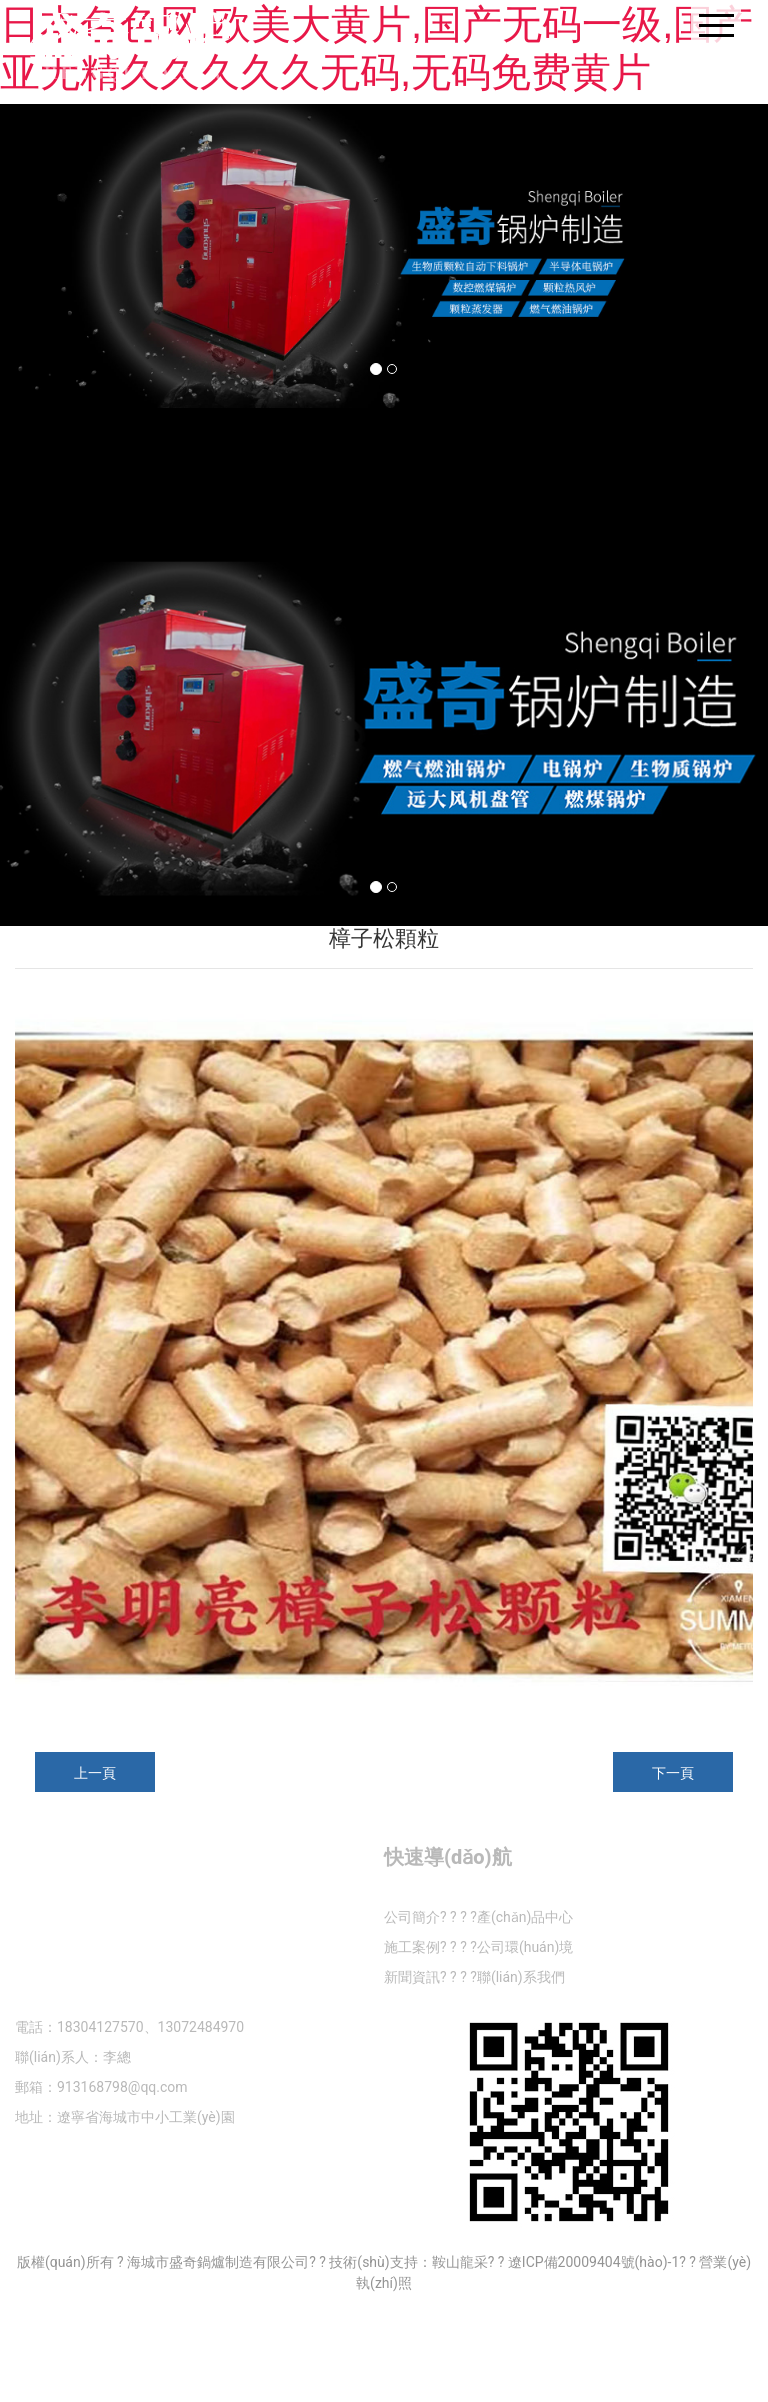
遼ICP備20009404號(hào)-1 (593, 2262)
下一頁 (673, 1773)
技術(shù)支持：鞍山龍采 (408, 2262)
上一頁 (95, 1773)
